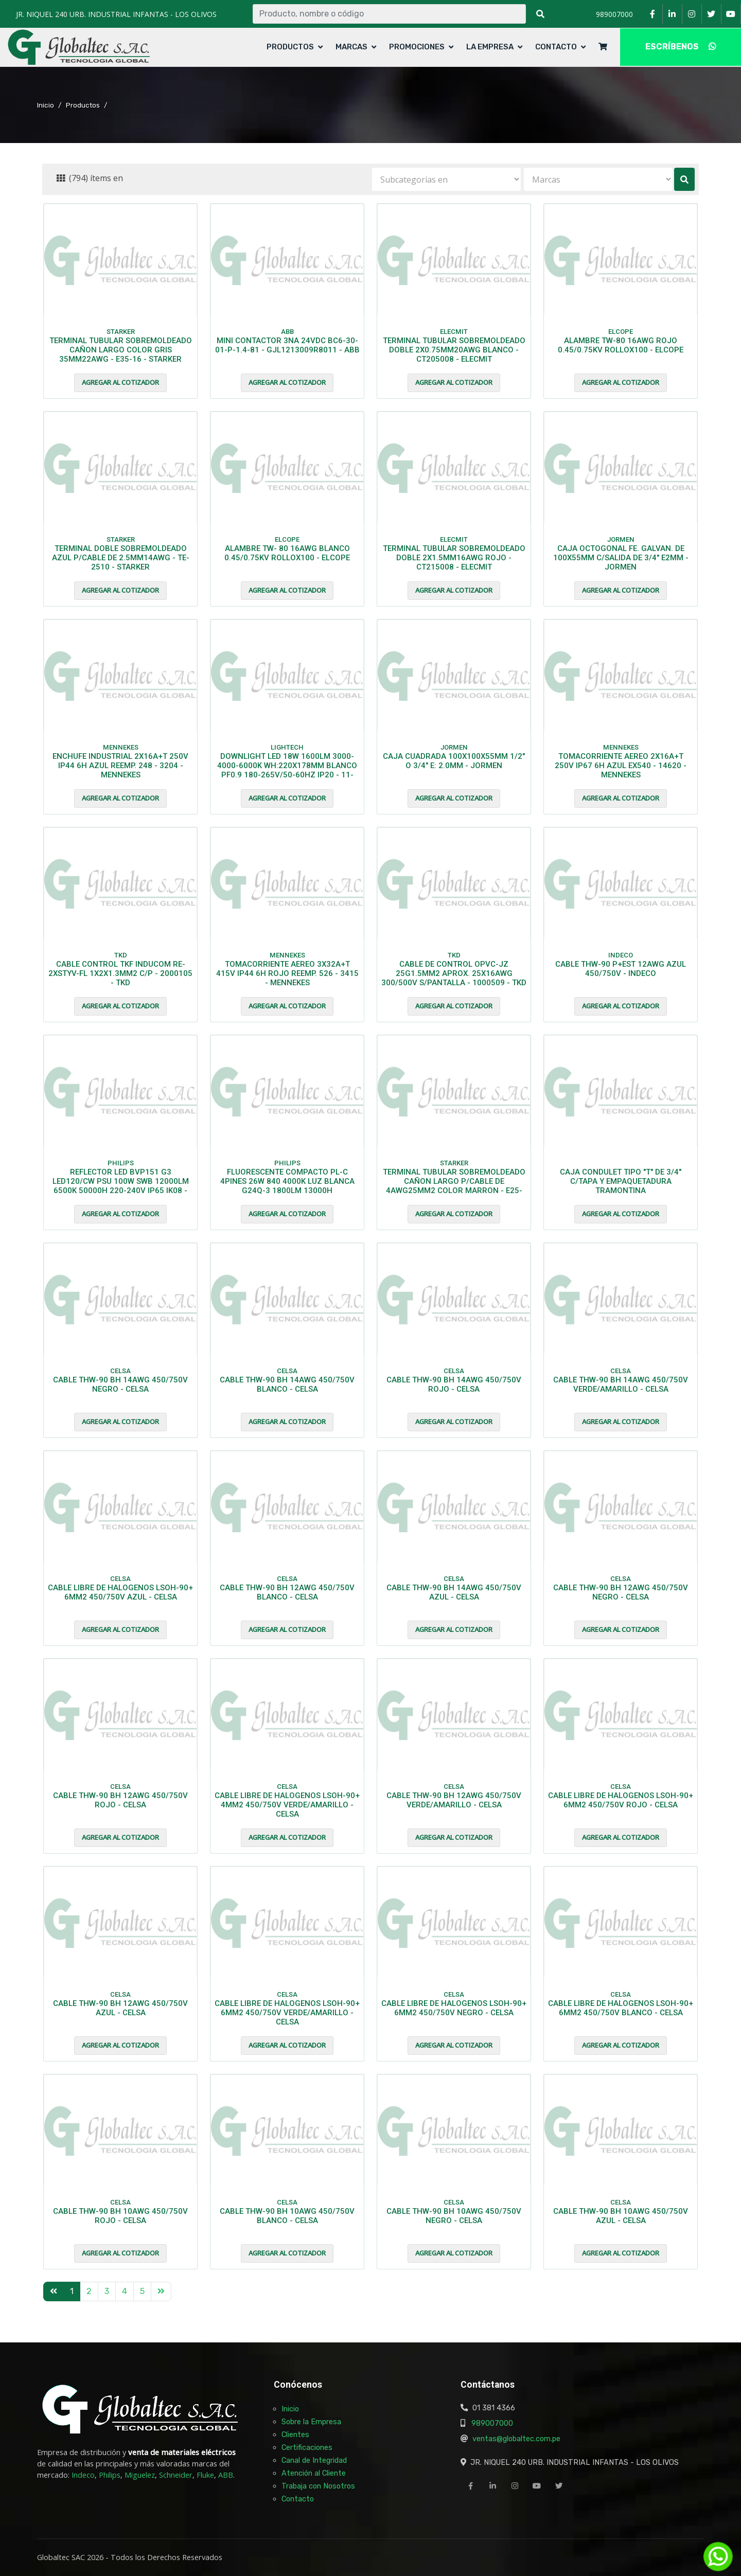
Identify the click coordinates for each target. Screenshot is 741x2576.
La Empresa (490, 46)
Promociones (417, 46)
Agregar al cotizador (120, 382)
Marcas (351, 46)
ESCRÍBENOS (680, 46)
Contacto (556, 46)
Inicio (45, 105)
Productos (290, 46)
